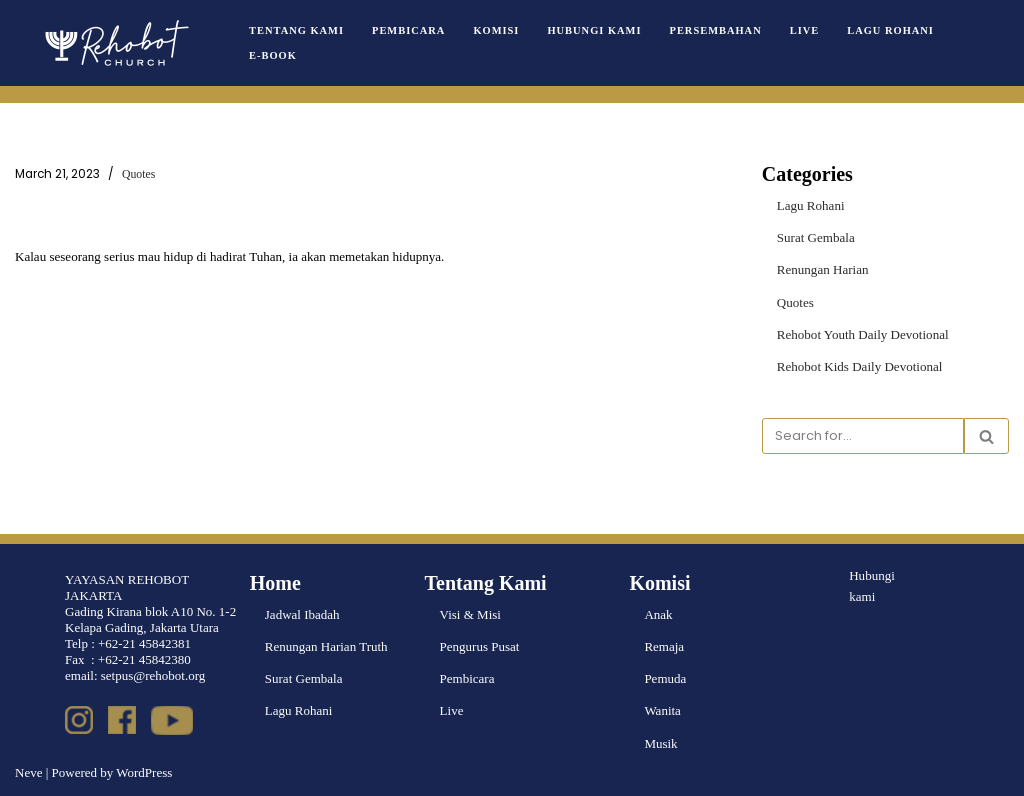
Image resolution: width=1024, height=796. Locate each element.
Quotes (138, 174)
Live (802, 30)
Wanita (662, 710)
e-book (273, 55)
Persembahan (714, 30)
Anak (658, 614)
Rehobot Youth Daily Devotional (862, 333)
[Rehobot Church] (115, 43)
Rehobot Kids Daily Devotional (859, 366)
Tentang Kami (296, 30)
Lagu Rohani (889, 30)
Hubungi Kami (594, 30)
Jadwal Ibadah (302, 614)
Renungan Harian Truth (326, 646)
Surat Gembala (816, 237)
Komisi (496, 30)
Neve (28, 772)
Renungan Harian (822, 269)
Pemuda (665, 678)
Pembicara (408, 30)
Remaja (664, 646)
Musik (660, 742)
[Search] (863, 436)
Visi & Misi (470, 614)
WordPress (144, 772)
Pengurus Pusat (480, 646)
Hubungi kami (872, 586)
